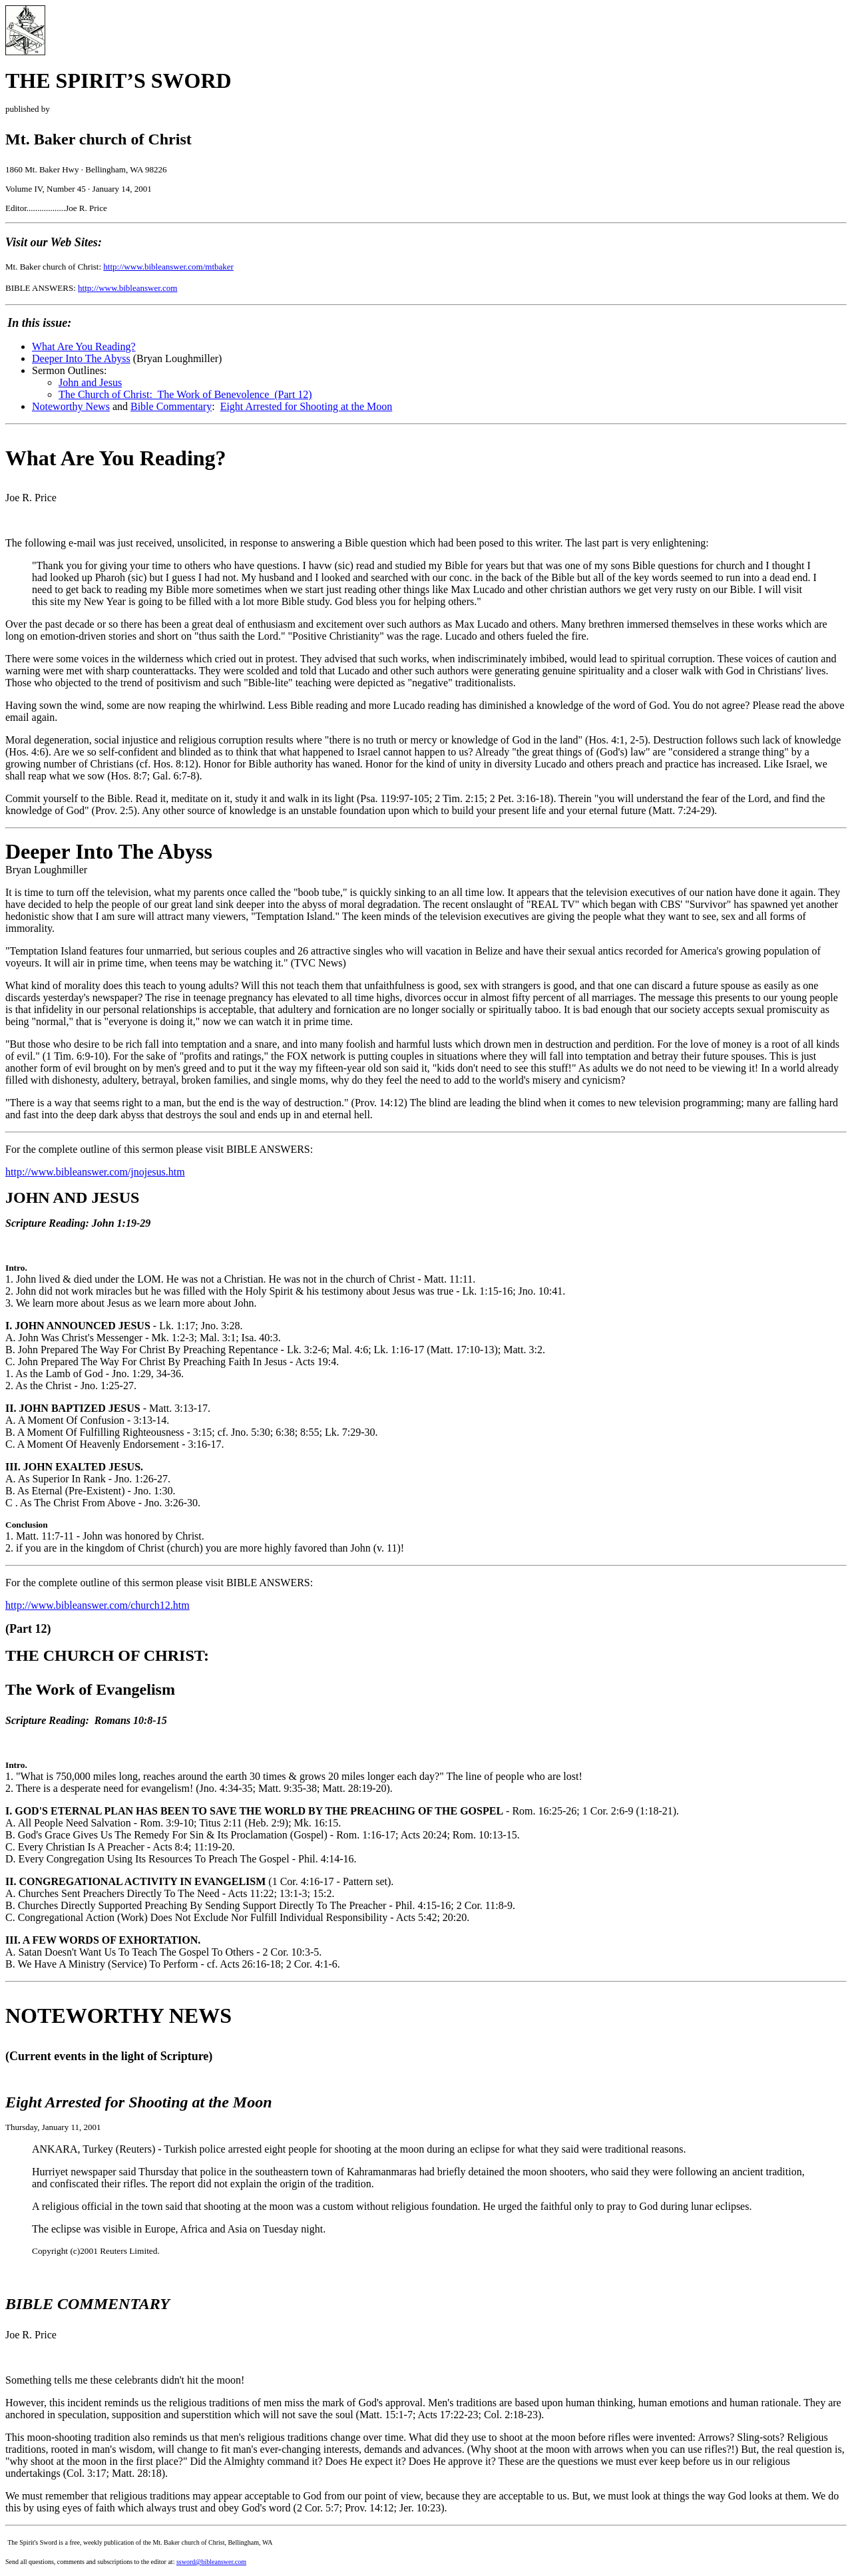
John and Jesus (90, 382)
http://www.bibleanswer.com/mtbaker (168, 267)
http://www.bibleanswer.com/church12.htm (97, 1605)
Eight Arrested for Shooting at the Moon (306, 406)
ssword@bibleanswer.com (211, 2561)
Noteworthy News (71, 406)
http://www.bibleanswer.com (127, 288)
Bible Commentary (171, 406)
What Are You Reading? (84, 346)
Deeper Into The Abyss (81, 358)
